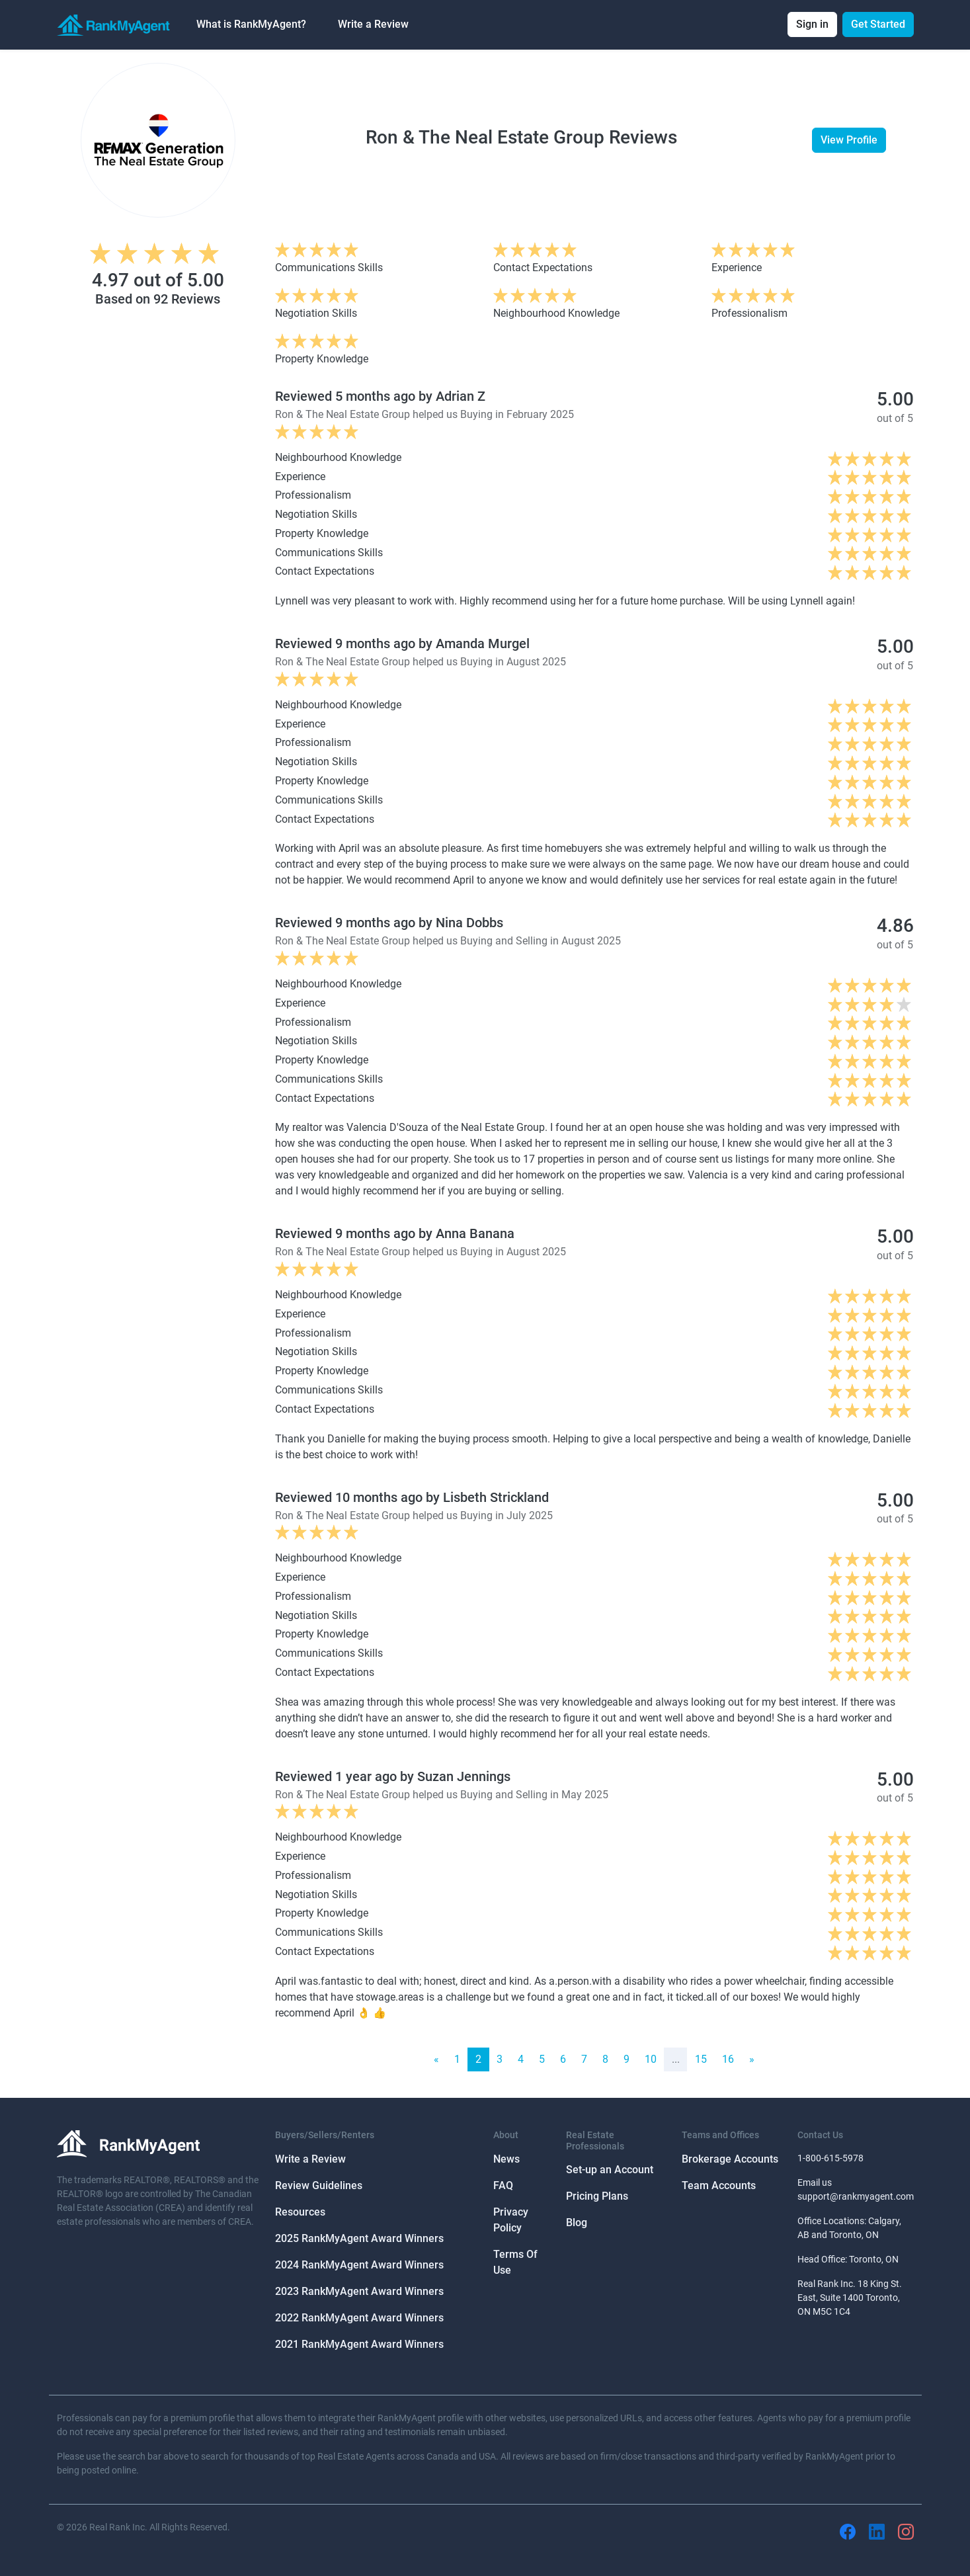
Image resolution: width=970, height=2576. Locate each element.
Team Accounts (719, 2185)
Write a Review (373, 24)
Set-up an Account (609, 2169)
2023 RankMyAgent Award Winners (359, 2291)
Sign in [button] (812, 24)
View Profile (849, 140)
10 (651, 2059)
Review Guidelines (318, 2185)
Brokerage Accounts (730, 2159)
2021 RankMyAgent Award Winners (359, 2344)
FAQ (503, 2185)
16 (728, 2059)
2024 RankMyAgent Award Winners (359, 2265)
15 (701, 2059)
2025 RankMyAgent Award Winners (359, 2238)
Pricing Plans (597, 2196)
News (506, 2159)
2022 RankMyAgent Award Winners (359, 2317)
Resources (300, 2212)
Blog (576, 2222)
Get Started (878, 24)
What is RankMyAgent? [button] (251, 24)
